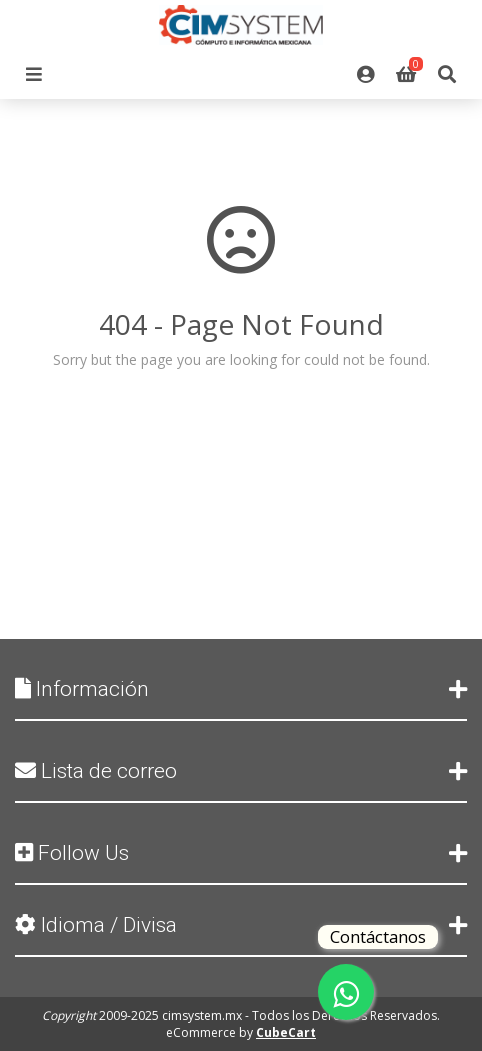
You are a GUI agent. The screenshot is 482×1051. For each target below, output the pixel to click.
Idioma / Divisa (241, 925)
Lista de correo (241, 771)
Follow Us (241, 853)
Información (241, 689)
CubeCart (286, 1032)
